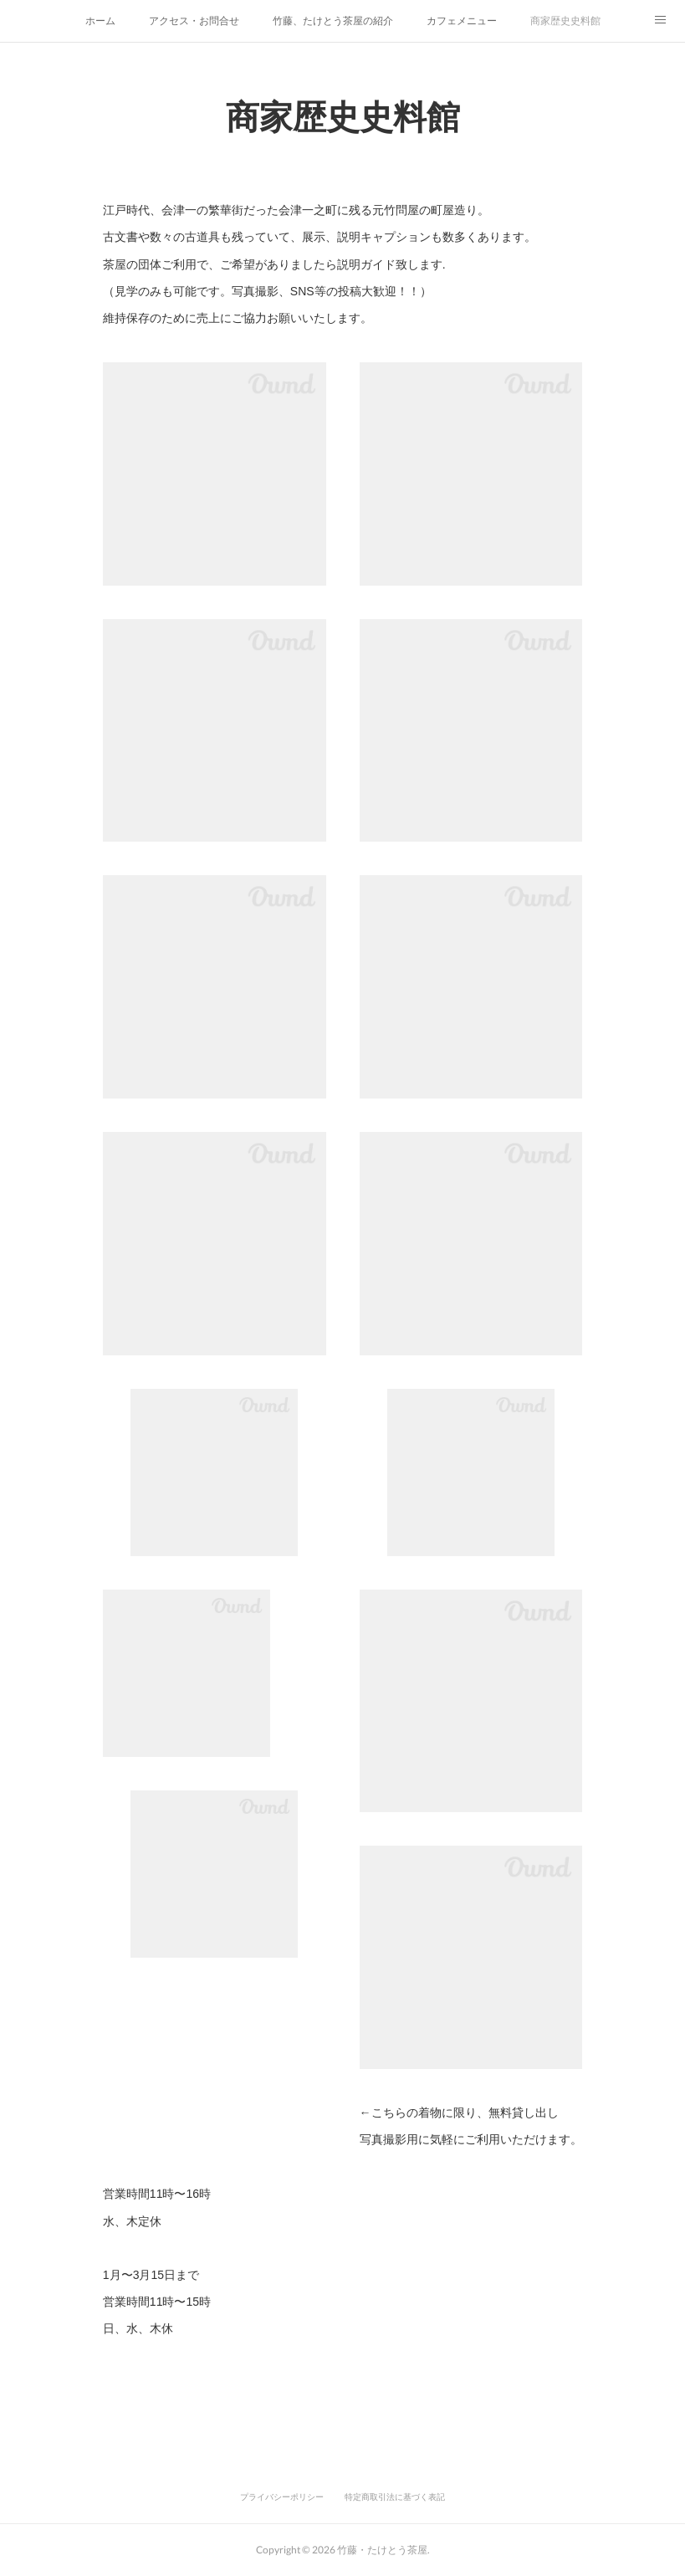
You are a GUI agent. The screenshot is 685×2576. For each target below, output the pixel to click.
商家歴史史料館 (565, 21)
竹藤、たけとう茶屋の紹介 (333, 21)
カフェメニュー (462, 21)
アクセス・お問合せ (194, 21)
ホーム (100, 21)
